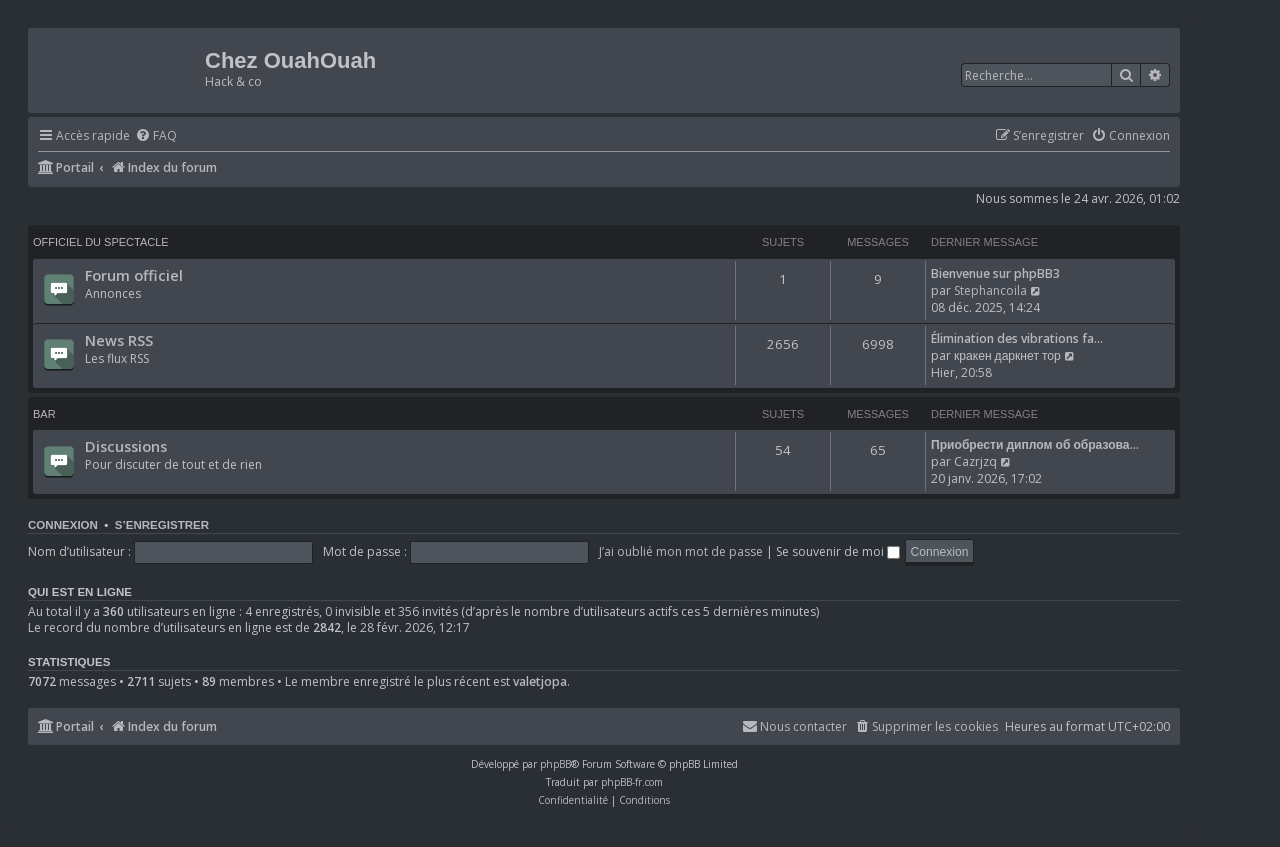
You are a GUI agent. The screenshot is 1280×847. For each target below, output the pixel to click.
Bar (44, 414)
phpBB (555, 764)
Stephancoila (990, 290)
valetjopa (540, 682)
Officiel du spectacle (101, 242)
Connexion (63, 525)
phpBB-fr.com (632, 782)
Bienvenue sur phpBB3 (995, 273)
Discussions (126, 446)
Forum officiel (134, 275)
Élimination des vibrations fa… (1017, 338)
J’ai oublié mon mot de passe (681, 551)
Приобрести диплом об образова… (1035, 444)
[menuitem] (156, 136)
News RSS (119, 340)
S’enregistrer (162, 525)
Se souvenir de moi (838, 551)
